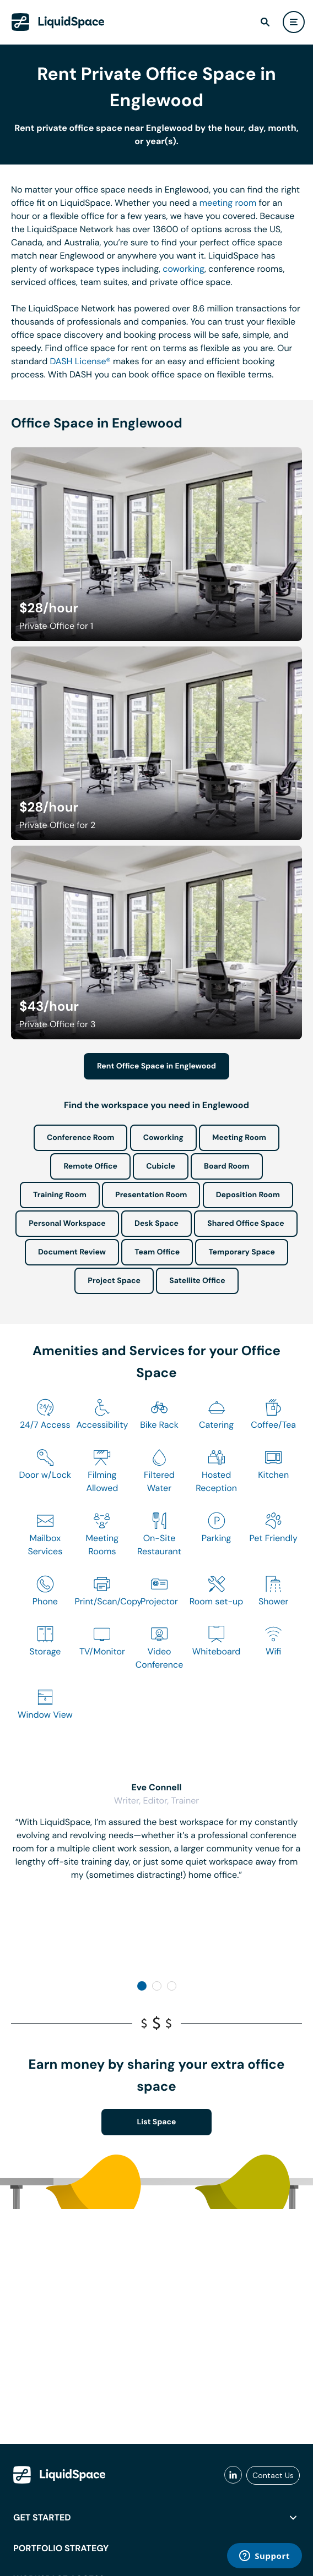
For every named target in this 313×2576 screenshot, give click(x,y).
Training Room (60, 1195)
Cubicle (160, 1166)
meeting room (228, 203)
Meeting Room (239, 1138)
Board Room (226, 1166)
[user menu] (294, 22)
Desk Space (156, 1224)
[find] (265, 22)
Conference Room (80, 1138)
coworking (183, 269)
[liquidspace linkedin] (233, 2475)
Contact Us (273, 2475)
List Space (156, 2122)
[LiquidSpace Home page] (58, 22)
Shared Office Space (245, 1224)
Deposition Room (248, 1195)
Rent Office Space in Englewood (156, 1066)
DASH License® (80, 361)
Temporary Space (241, 1252)
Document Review (72, 1252)
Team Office (157, 1252)
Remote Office (90, 1166)
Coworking (163, 1138)
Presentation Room (151, 1195)
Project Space (114, 1281)
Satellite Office (197, 1281)
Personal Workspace (67, 1224)
